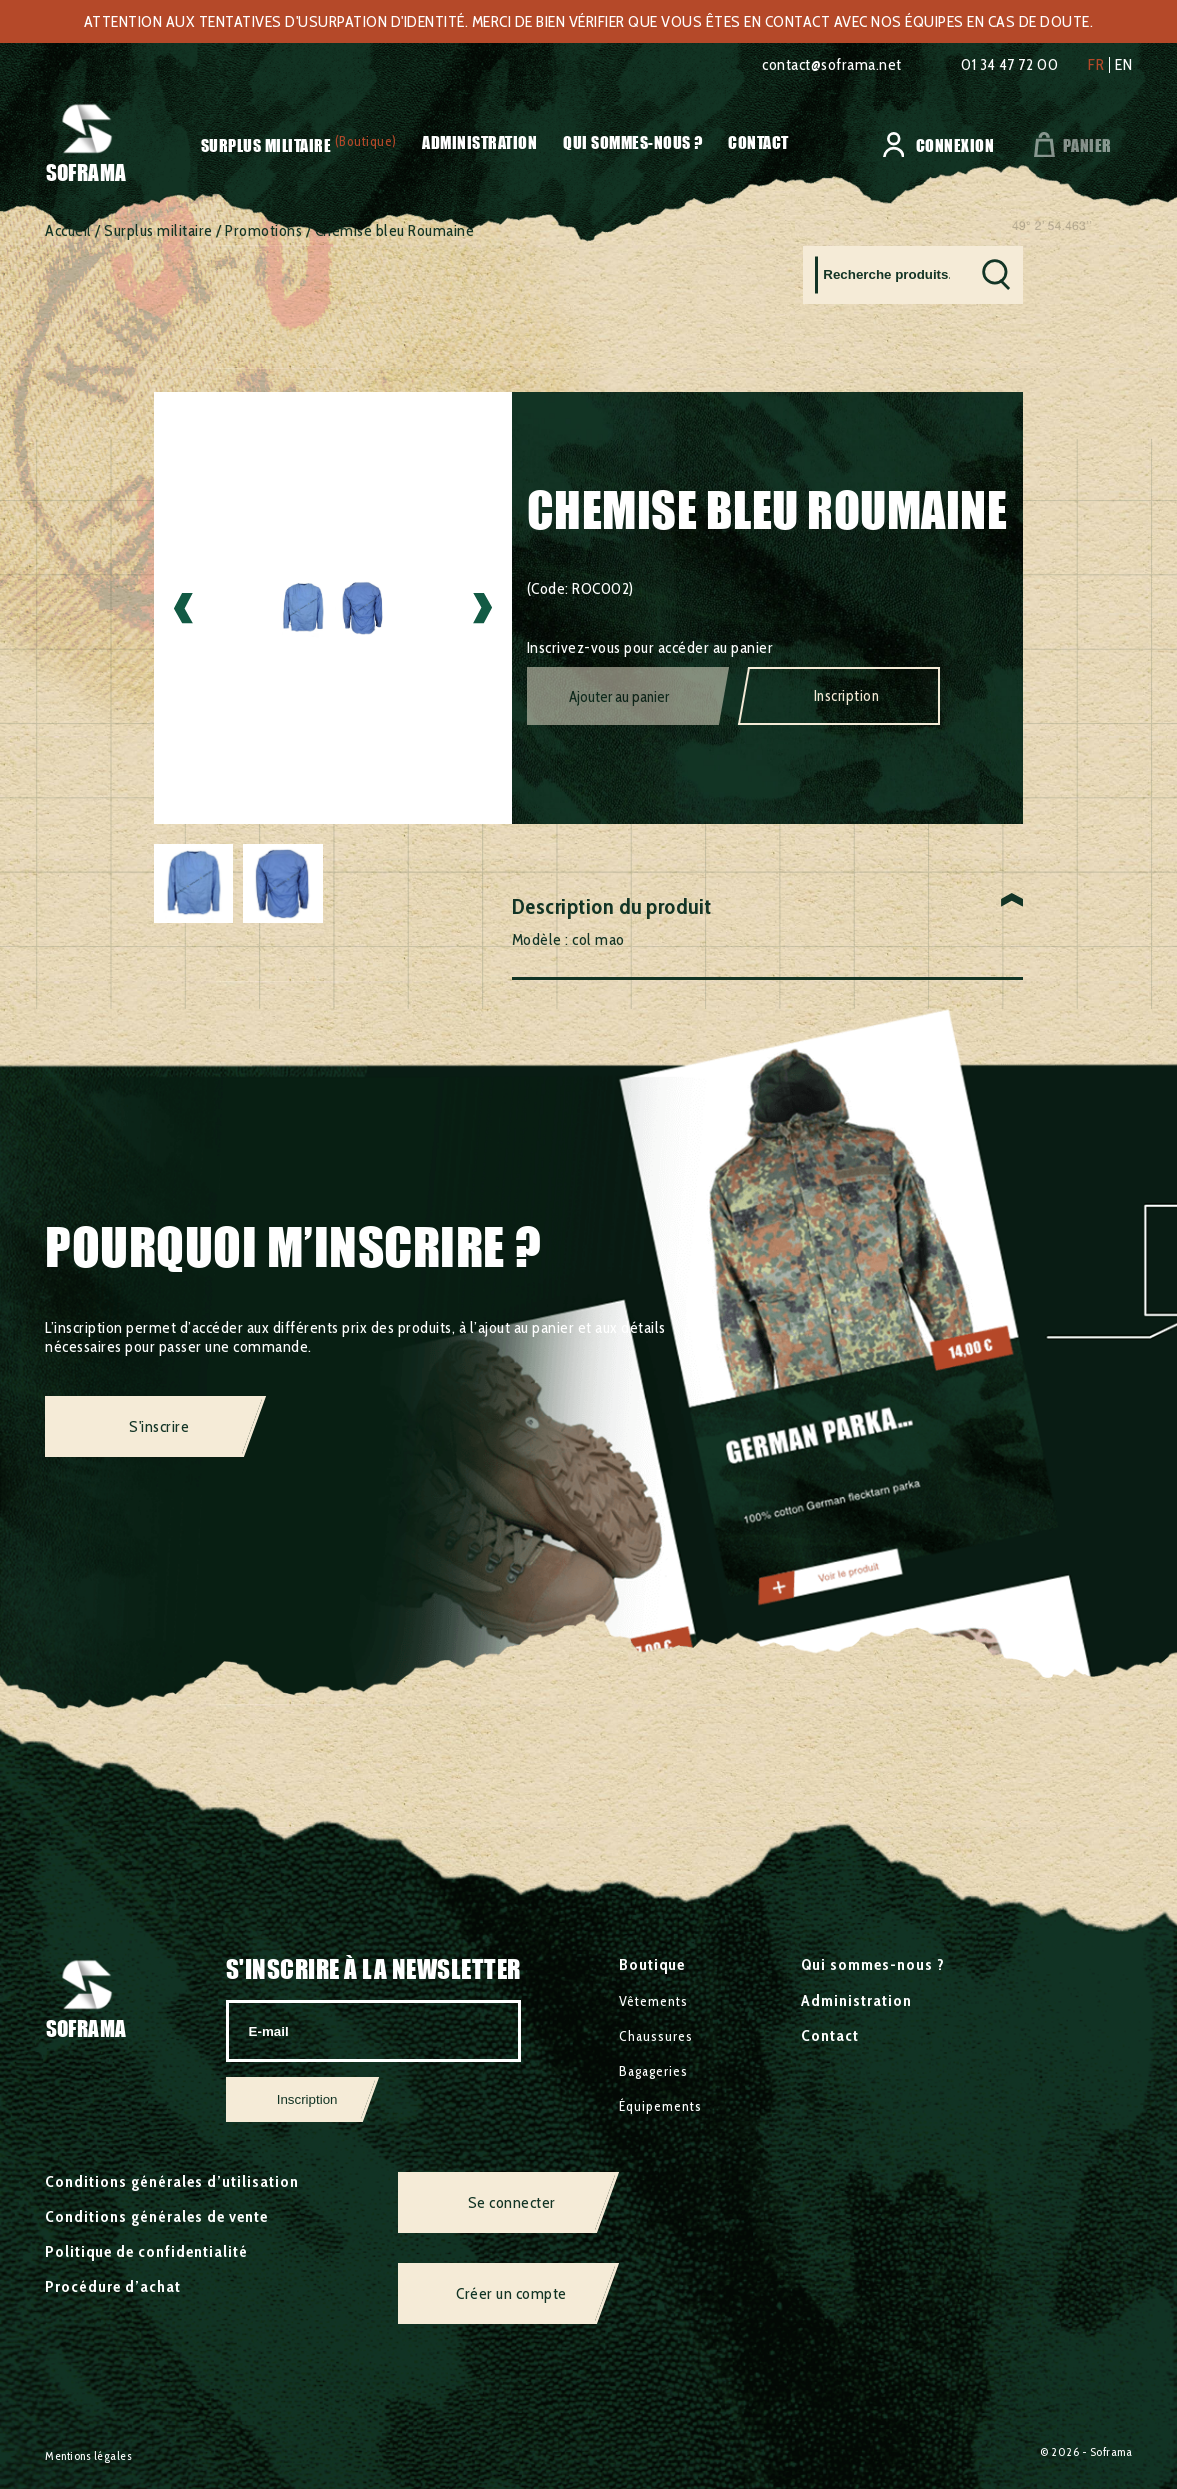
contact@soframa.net (832, 64)
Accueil (68, 230)
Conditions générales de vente (156, 2216)
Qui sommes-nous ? (633, 142)
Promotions (263, 230)
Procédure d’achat (113, 2286)
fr (1096, 65)
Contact (758, 142)
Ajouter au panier (619, 697)
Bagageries (653, 2071)
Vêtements (653, 2001)
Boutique (652, 1964)
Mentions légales (88, 2455)
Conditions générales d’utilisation (172, 2181)
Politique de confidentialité (146, 2251)
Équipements (660, 2106)
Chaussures (656, 2036)
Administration (479, 142)
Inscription (847, 696)
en (1123, 65)
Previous (183, 608)
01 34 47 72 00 (1009, 64)
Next (482, 608)
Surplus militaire (266, 145)
